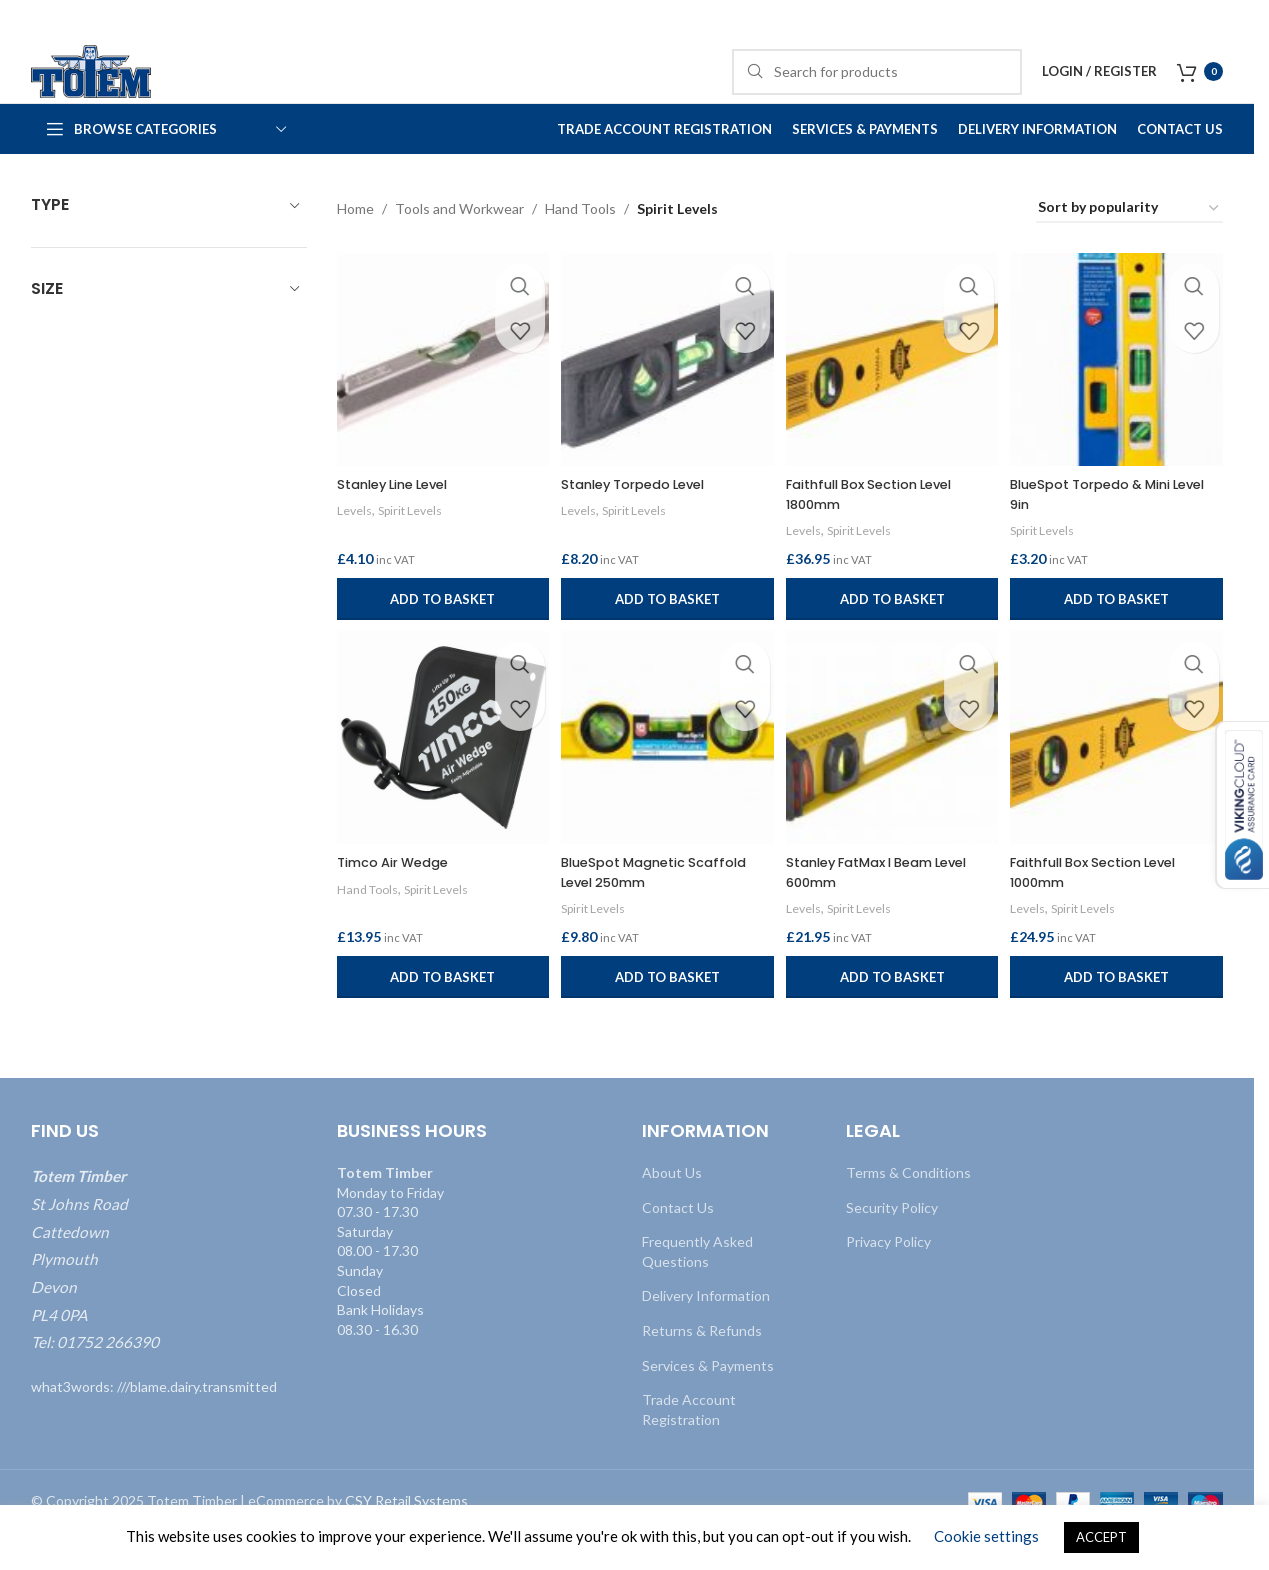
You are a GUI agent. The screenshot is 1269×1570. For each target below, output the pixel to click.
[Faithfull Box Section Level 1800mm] (893, 397)
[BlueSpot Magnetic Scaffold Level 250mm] (666, 777)
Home (355, 248)
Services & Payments (708, 1401)
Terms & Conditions (908, 1209)
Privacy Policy (888, 1278)
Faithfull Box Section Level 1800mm (883, 529)
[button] (440, 633)
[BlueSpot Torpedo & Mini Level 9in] (1119, 397)
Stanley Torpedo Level (644, 519)
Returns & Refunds (702, 1367)
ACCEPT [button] (1101, 1537)
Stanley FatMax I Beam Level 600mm (892, 909)
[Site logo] (121, 90)
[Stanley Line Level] (440, 397)
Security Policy (892, 1243)
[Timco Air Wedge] (440, 777)
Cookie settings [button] (986, 1536)
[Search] (877, 92)
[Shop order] (1129, 249)
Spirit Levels (414, 545)
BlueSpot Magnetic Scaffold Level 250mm (665, 909)
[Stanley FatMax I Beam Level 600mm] (893, 777)
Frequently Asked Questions (697, 1288)
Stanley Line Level (399, 519)
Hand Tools (580, 248)
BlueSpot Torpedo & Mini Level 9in (1105, 529)
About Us (672, 1209)
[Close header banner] (1229, 20)
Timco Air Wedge (399, 899)
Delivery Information (706, 1332)
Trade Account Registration (689, 1446)
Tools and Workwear (459, 248)
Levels (355, 545)
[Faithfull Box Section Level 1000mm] (1119, 777)
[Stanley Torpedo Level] (666, 397)
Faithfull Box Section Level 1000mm (1109, 909)
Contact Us (678, 1243)
